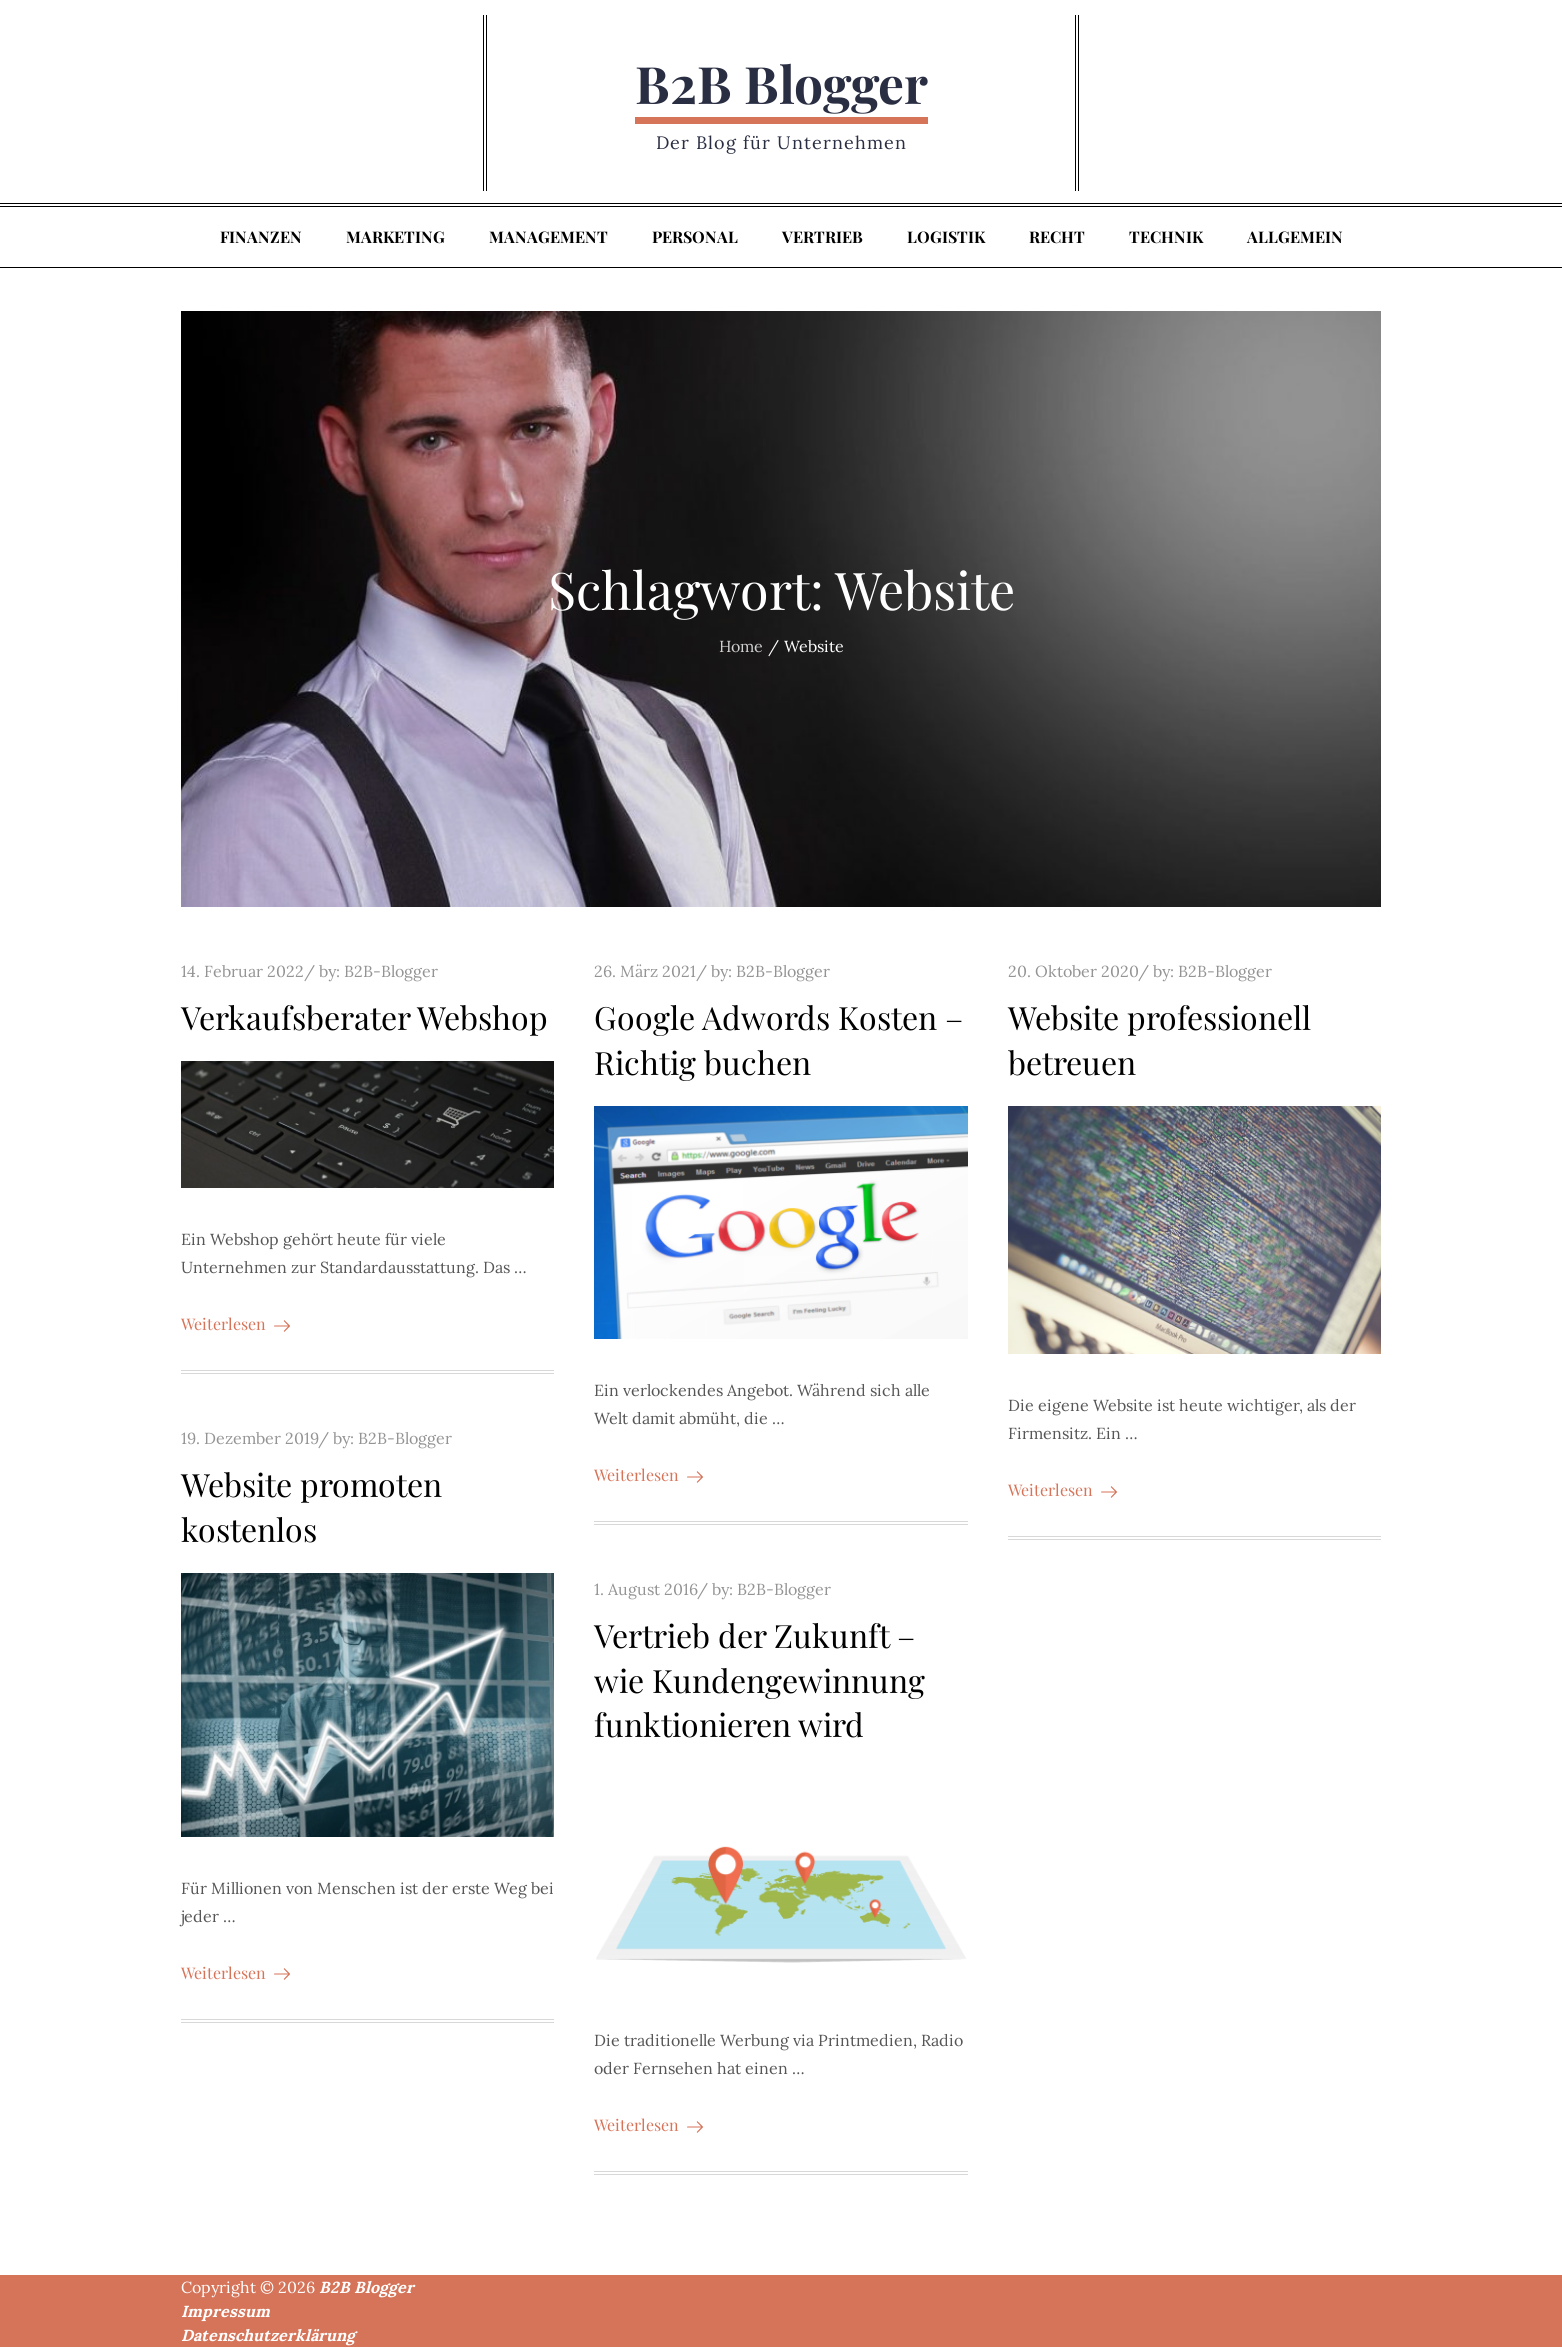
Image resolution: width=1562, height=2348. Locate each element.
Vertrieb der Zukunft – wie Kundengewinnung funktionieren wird (759, 1679)
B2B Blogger (781, 83)
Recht (1057, 237)
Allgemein (1295, 237)
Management (548, 237)
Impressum (225, 2312)
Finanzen (261, 237)
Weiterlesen (235, 1324)
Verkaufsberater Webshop (364, 1017)
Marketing (395, 237)
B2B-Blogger (391, 972)
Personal (695, 237)
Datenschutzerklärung (268, 2336)
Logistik (946, 237)
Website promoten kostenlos (311, 1507)
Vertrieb (822, 237)
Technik (1166, 237)
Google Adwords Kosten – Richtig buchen (778, 1040)
